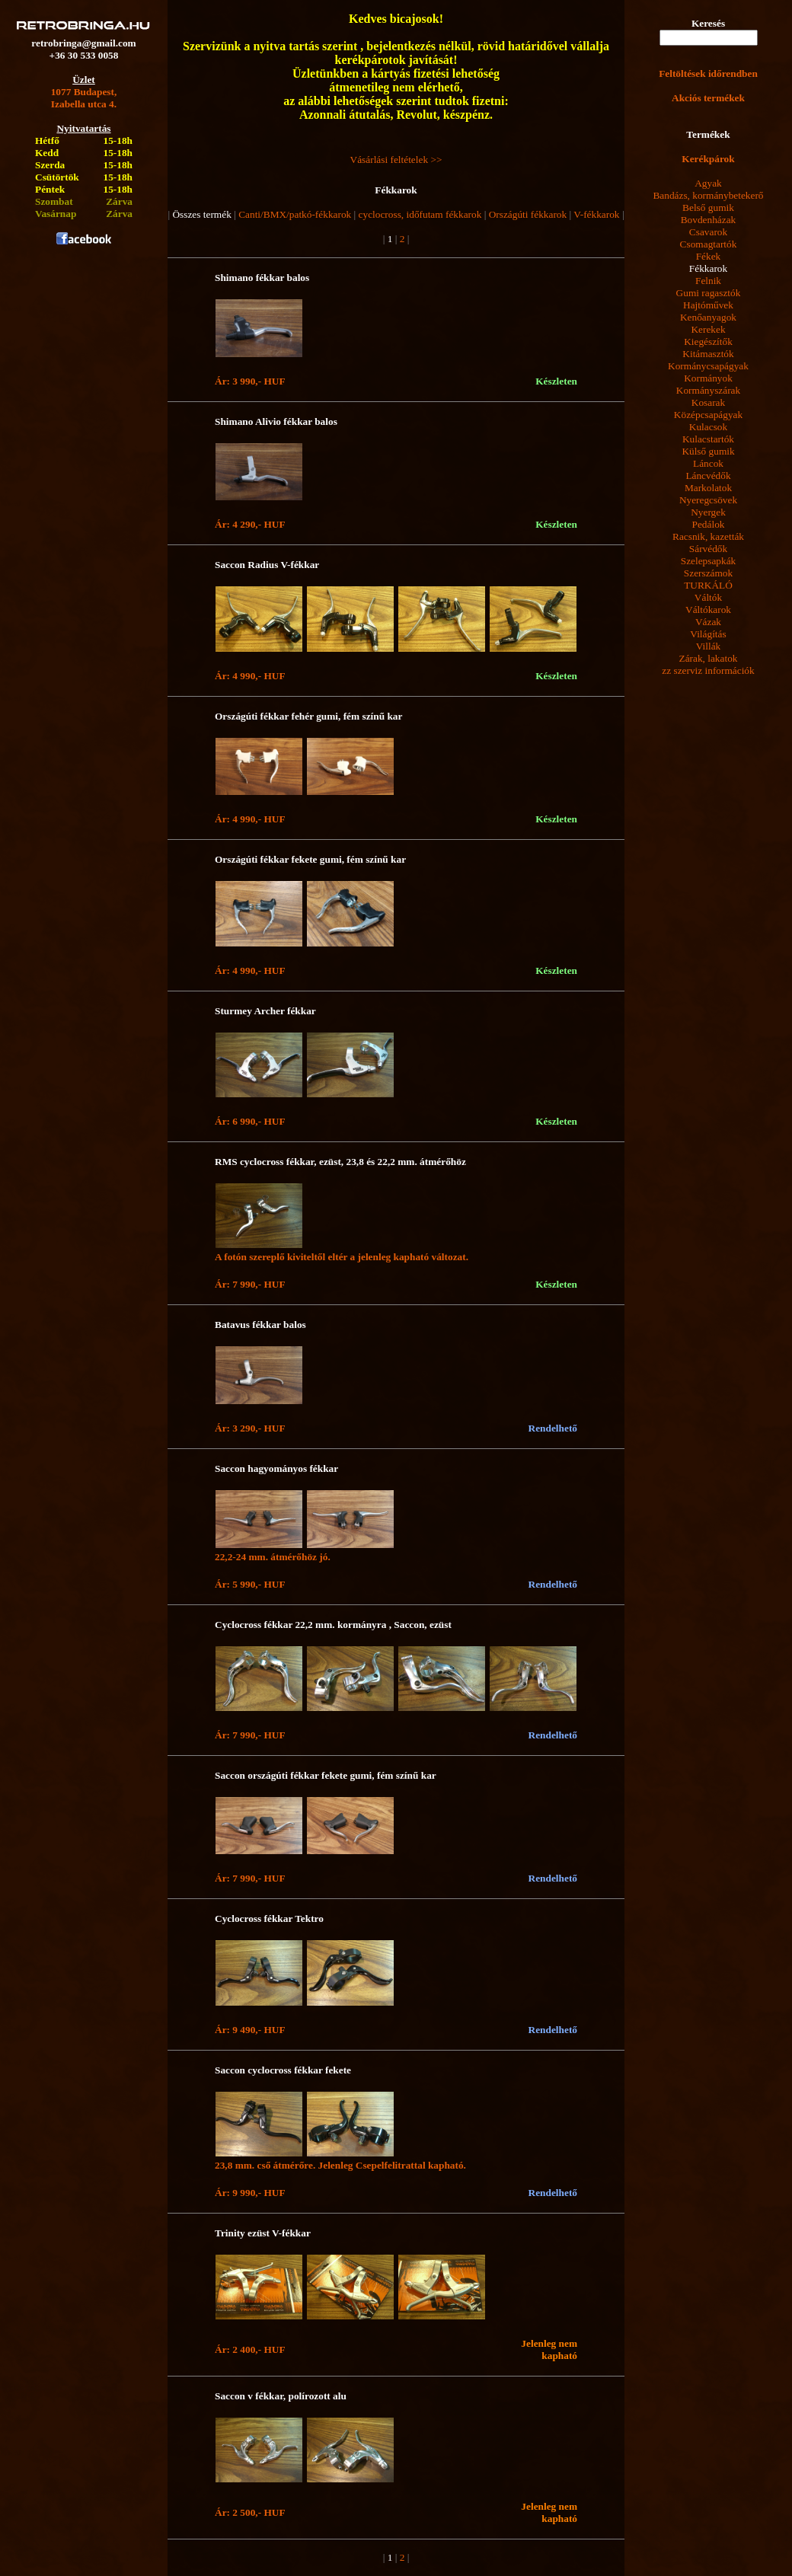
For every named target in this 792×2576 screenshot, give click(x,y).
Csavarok (708, 232)
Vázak (708, 621)
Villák (708, 646)
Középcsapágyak (708, 414)
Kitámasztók (707, 353)
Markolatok (708, 487)
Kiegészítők (708, 341)
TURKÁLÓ (708, 585)
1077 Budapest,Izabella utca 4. (84, 98)
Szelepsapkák (708, 561)
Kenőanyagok (708, 317)
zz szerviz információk (708, 670)
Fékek (708, 256)
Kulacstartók (708, 439)
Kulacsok (708, 427)
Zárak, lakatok (708, 658)
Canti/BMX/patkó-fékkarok (294, 214)
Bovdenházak (708, 219)
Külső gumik (708, 451)
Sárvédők (708, 548)
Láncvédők (707, 475)
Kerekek (708, 329)
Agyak (708, 183)
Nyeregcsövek (708, 500)
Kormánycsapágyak (708, 366)
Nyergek (708, 512)
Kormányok (708, 378)
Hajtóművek (708, 305)
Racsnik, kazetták (708, 536)
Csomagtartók (708, 244)
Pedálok (708, 524)
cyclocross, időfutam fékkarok (420, 214)
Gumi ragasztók (708, 292)
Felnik (708, 280)
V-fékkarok (596, 214)
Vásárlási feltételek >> (396, 159)
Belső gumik (708, 207)
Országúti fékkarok (528, 214)
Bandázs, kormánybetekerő (708, 195)
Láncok (708, 463)
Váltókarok (708, 609)
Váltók (708, 597)
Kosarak (708, 402)
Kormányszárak (708, 390)
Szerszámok (708, 573)
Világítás (708, 634)
